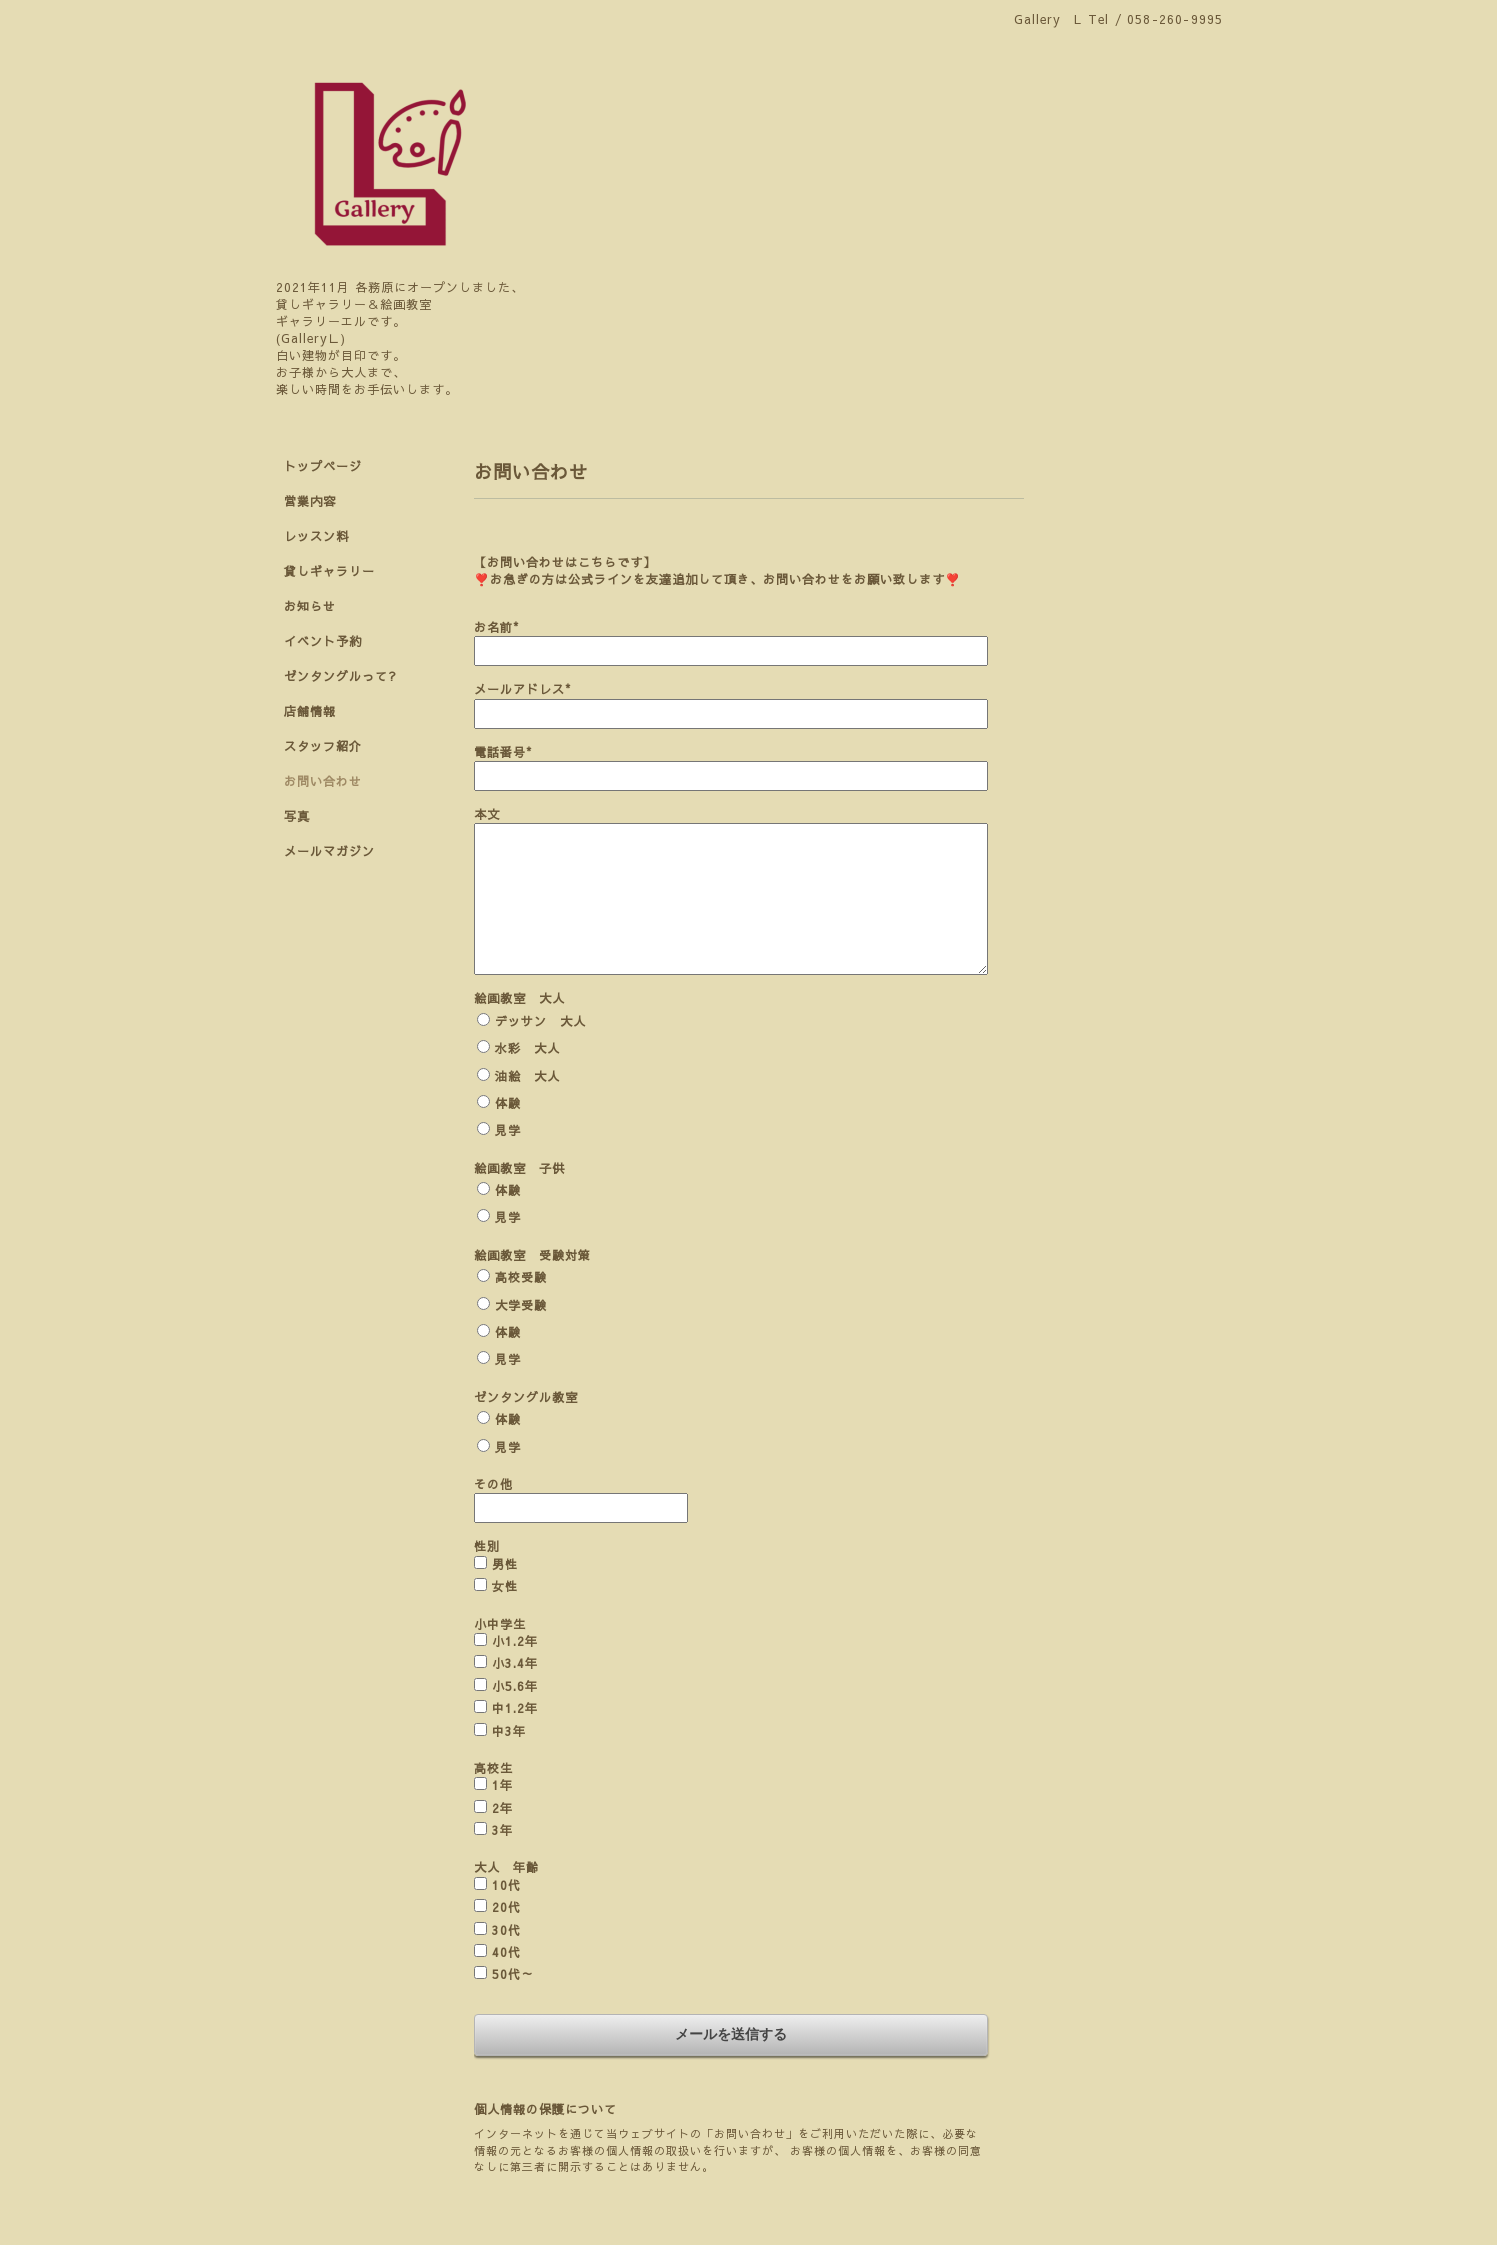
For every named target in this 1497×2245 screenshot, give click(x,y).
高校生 (493, 1768)
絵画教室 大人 (519, 998)
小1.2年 (515, 1641)
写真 (297, 816)
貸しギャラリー (329, 571)
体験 (508, 1103)
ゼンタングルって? (340, 676)
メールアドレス (522, 689)
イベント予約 (323, 641)
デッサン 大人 (540, 1021)
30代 (506, 1930)
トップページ (323, 466)
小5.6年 (515, 1686)
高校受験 (521, 1277)
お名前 (496, 627)
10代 (506, 1885)
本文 (487, 814)
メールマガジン (329, 851)
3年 (502, 1830)
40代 (506, 1952)
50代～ (513, 1974)
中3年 (509, 1731)
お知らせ (310, 606)
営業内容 (310, 501)
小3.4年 (515, 1663)
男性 (505, 1564)
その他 (493, 1484)
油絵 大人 (527, 1076)
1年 (502, 1785)
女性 (505, 1586)
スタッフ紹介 (323, 746)
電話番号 (503, 752)
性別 (487, 1546)
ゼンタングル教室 (526, 1397)
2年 (502, 1808)
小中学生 (500, 1624)
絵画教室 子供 (519, 1168)
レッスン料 (316, 536)
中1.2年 (515, 1708)
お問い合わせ (323, 781)
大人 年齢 (506, 1867)
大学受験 (521, 1305)
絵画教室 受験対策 (532, 1255)
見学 (508, 1130)
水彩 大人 (527, 1048)
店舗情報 (310, 711)
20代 (506, 1907)
